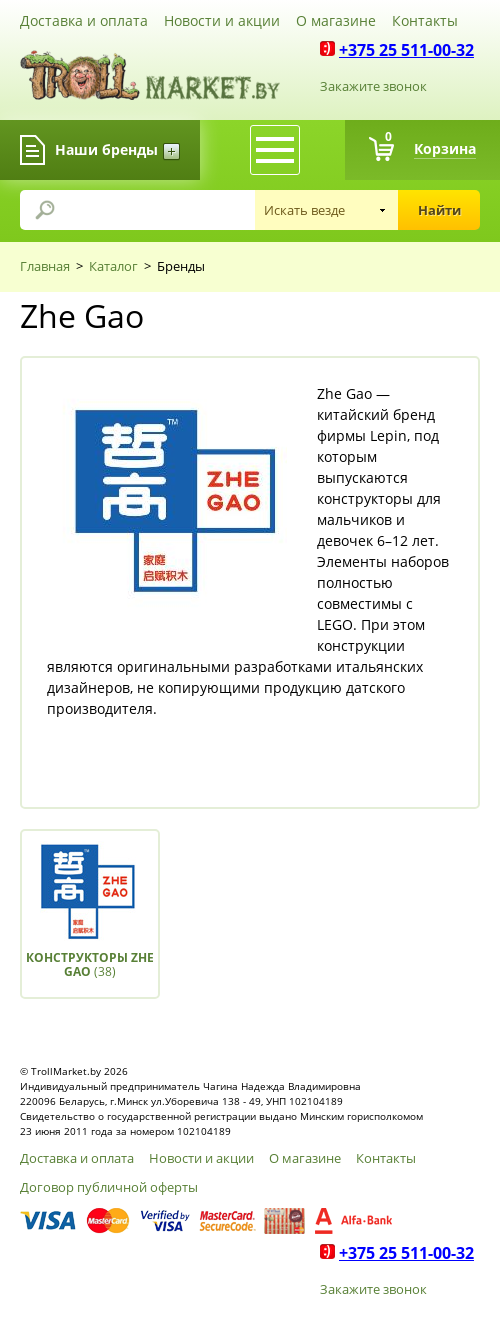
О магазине (336, 20)
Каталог (113, 266)
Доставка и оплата (84, 20)
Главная (45, 266)
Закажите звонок (373, 86)
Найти (439, 210)
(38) (90, 964)
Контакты (425, 20)
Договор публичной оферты (109, 1187)
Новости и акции (222, 20)
